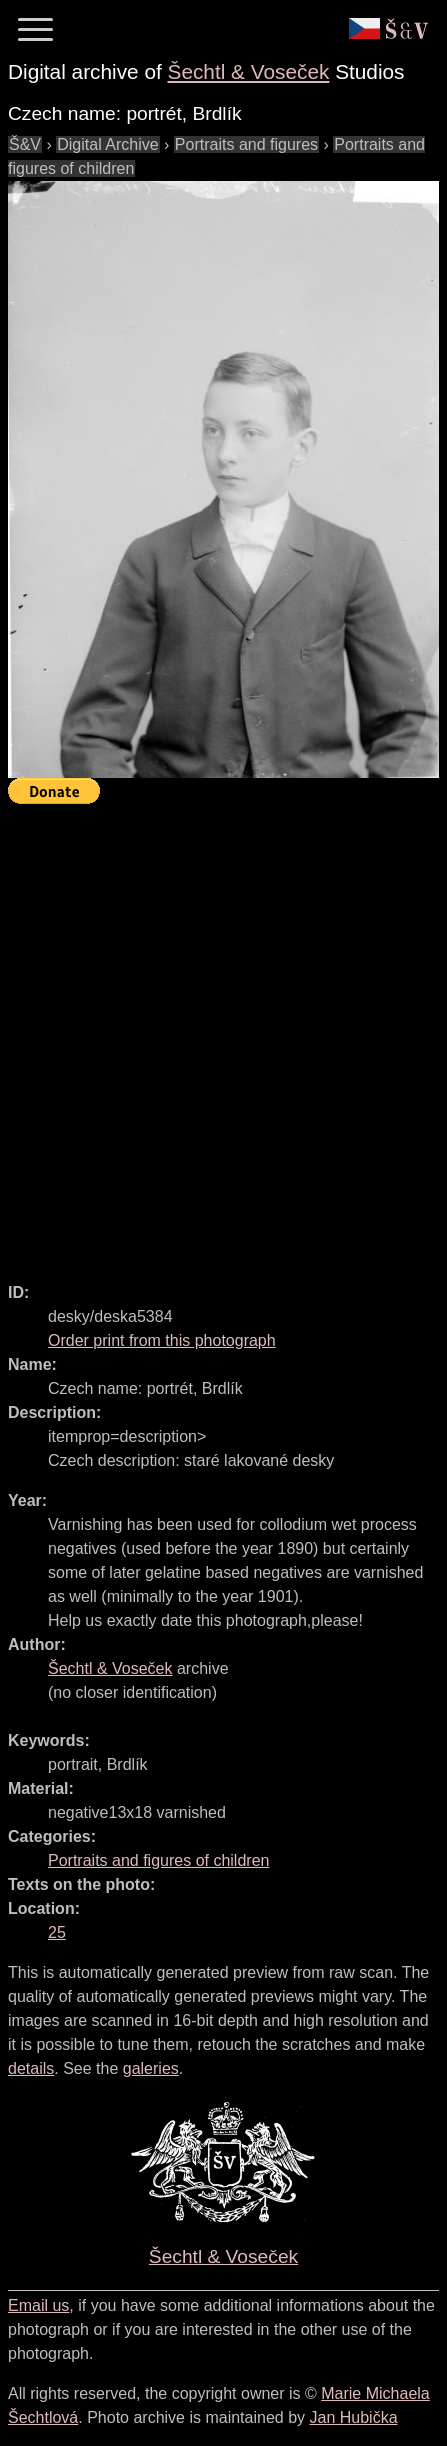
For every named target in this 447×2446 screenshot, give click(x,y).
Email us (38, 2305)
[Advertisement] (223, 1034)
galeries (151, 2068)
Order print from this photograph (162, 1340)
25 (57, 1932)
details (31, 2068)
